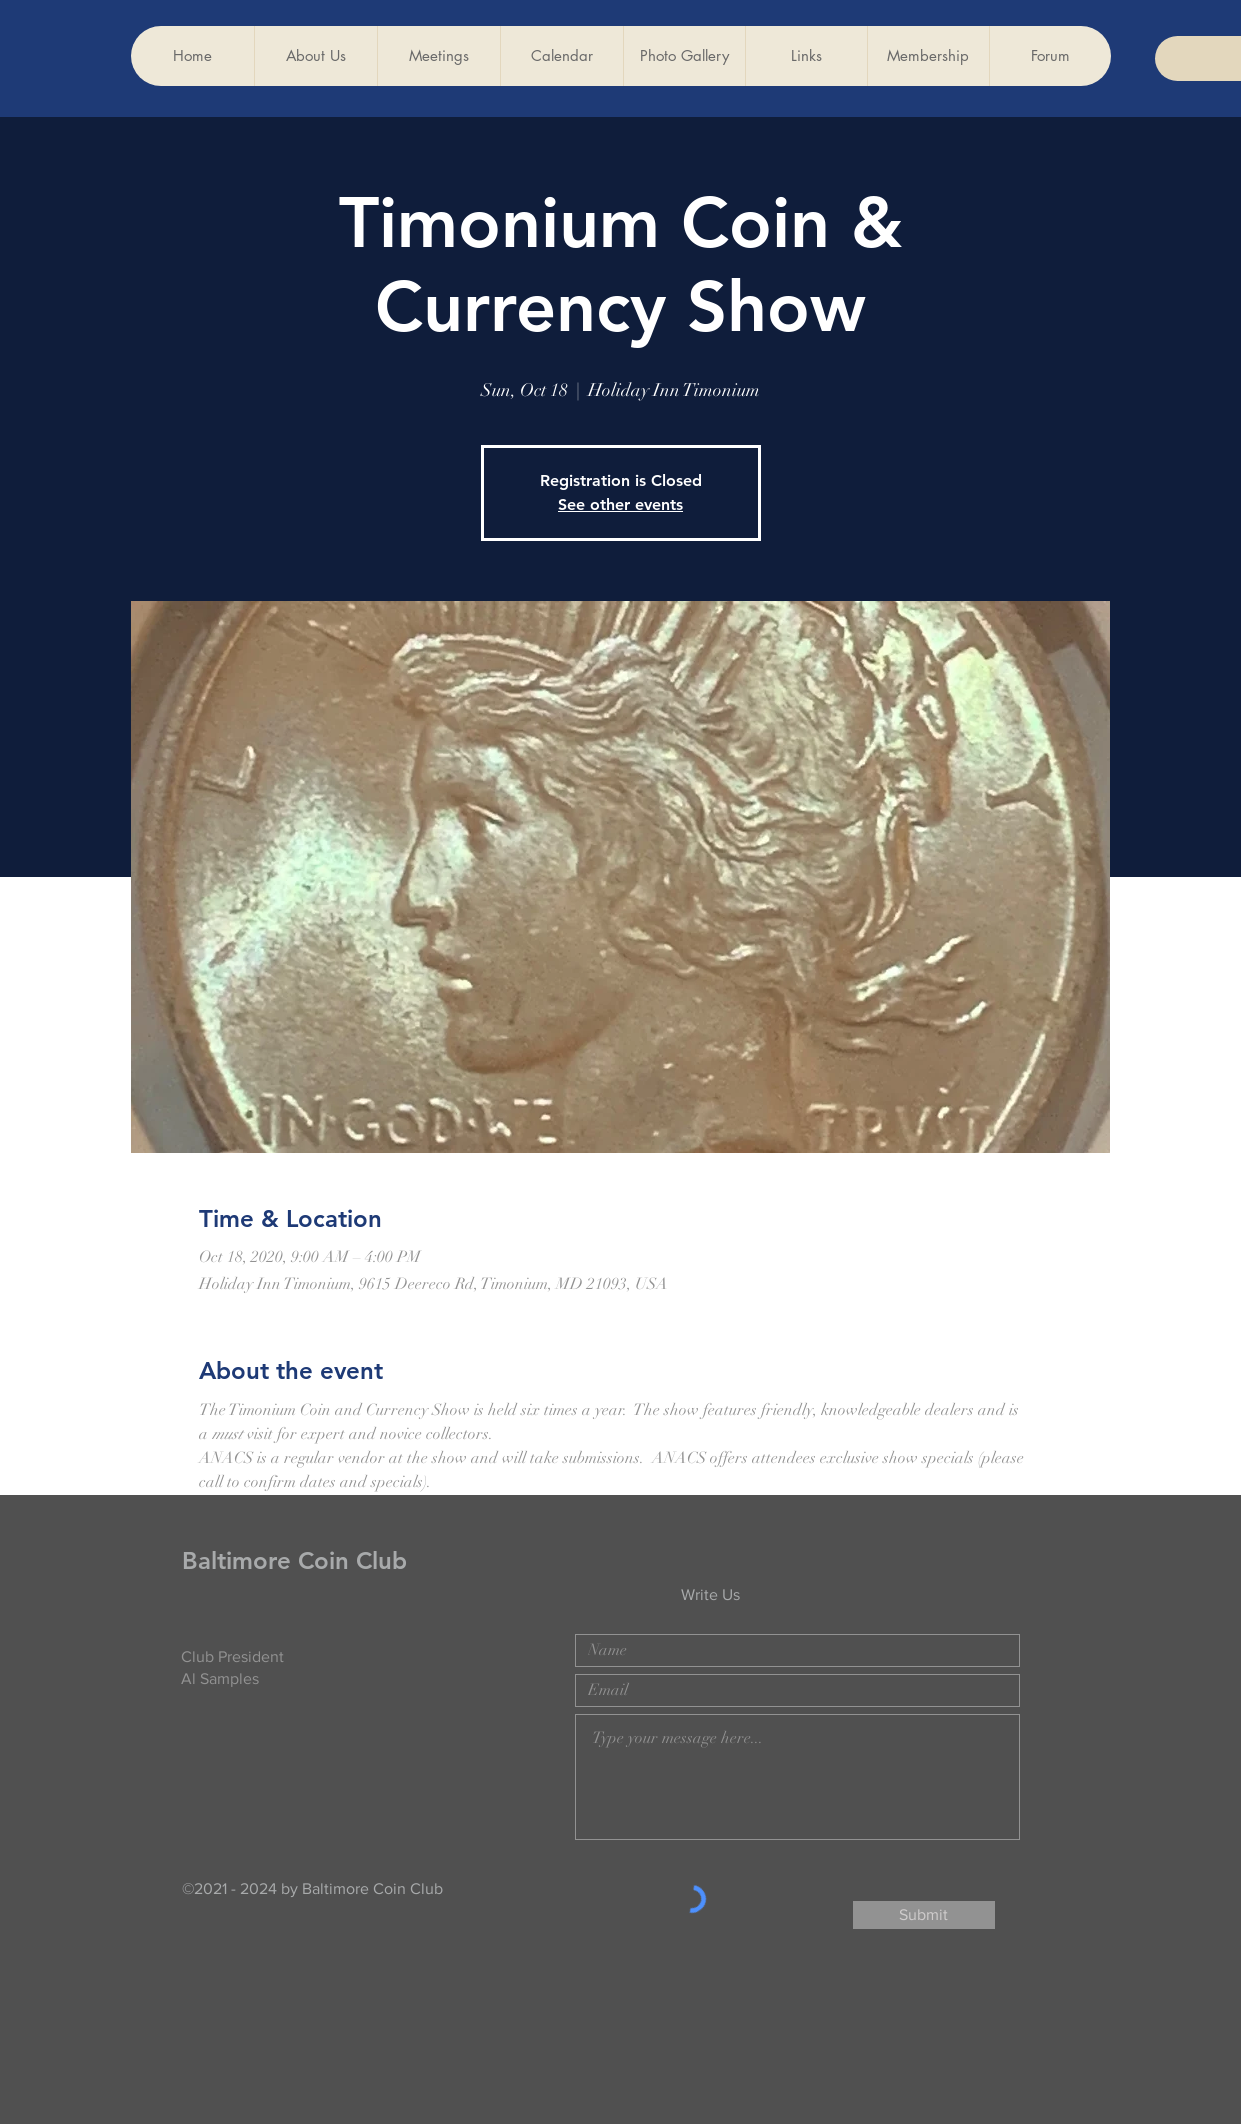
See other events (620, 504)
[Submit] (924, 1915)
